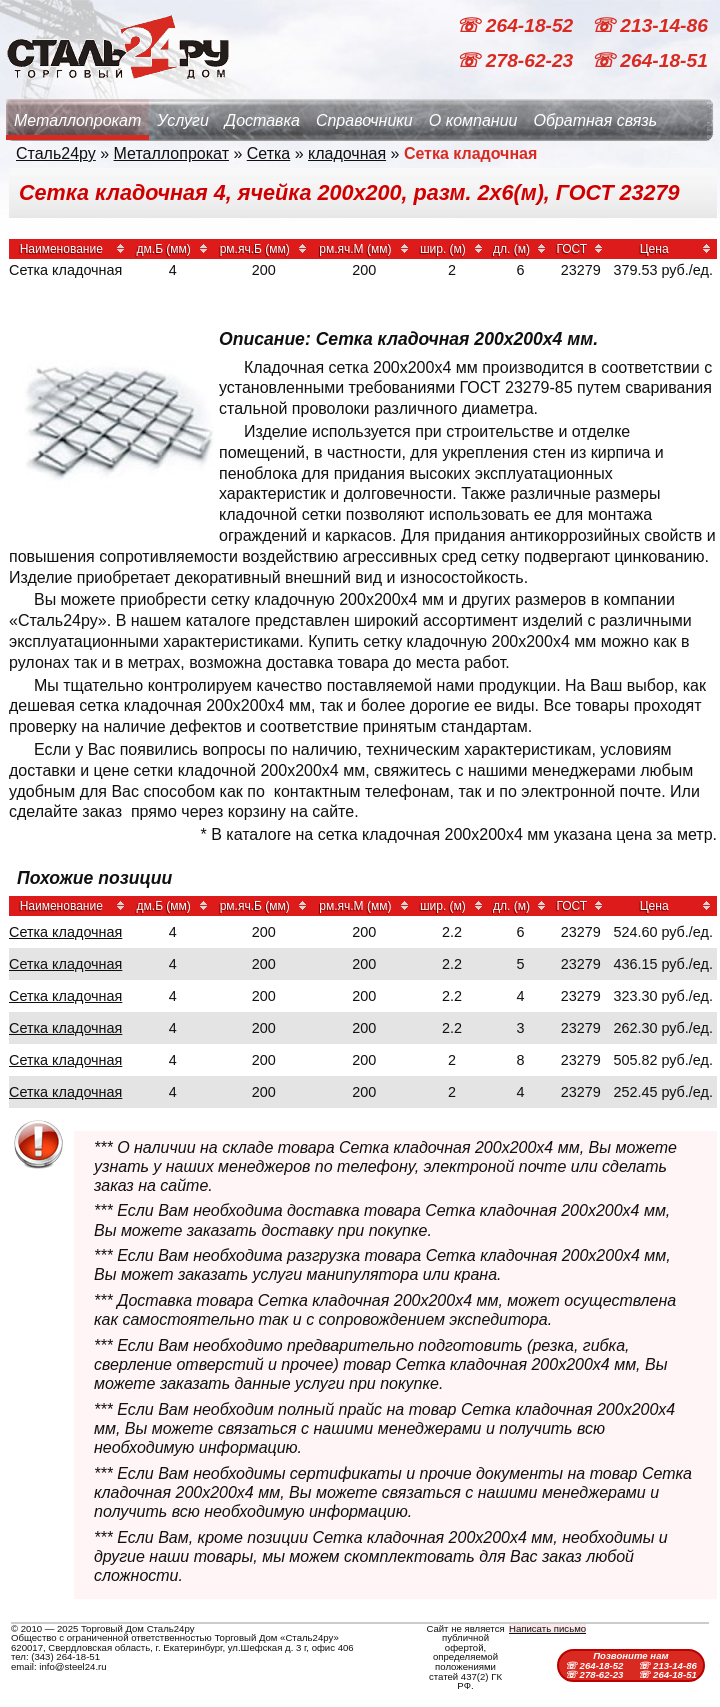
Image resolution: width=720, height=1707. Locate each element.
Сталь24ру (56, 153)
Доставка (262, 120)
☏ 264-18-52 (517, 25)
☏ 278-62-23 (517, 60)
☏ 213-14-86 (649, 25)
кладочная (347, 153)
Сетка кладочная (65, 932)
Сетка (269, 153)
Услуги (183, 120)
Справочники (364, 120)
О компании (473, 120)
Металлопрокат (77, 120)
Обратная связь (595, 120)
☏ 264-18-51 (649, 60)
